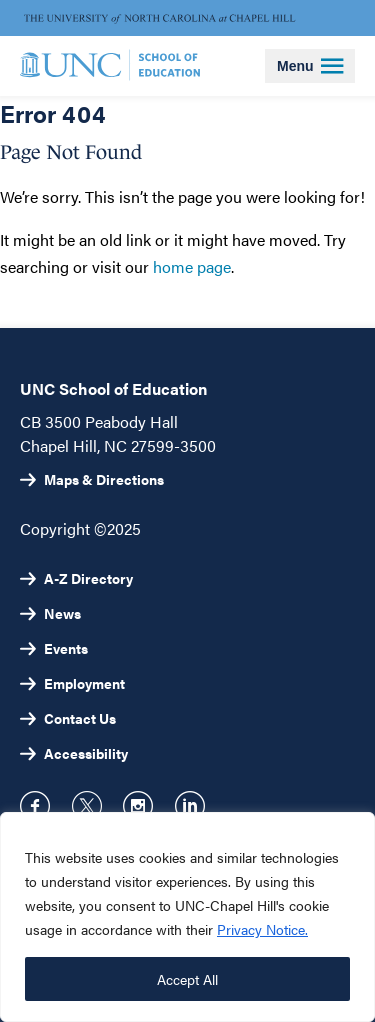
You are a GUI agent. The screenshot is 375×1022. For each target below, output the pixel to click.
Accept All (187, 979)
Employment (84, 683)
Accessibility (86, 753)
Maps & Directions (104, 479)
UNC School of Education (113, 388)
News (62, 613)
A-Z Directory (88, 578)
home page (192, 266)
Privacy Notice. (262, 929)
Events (66, 648)
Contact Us (80, 718)
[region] (187, 917)
